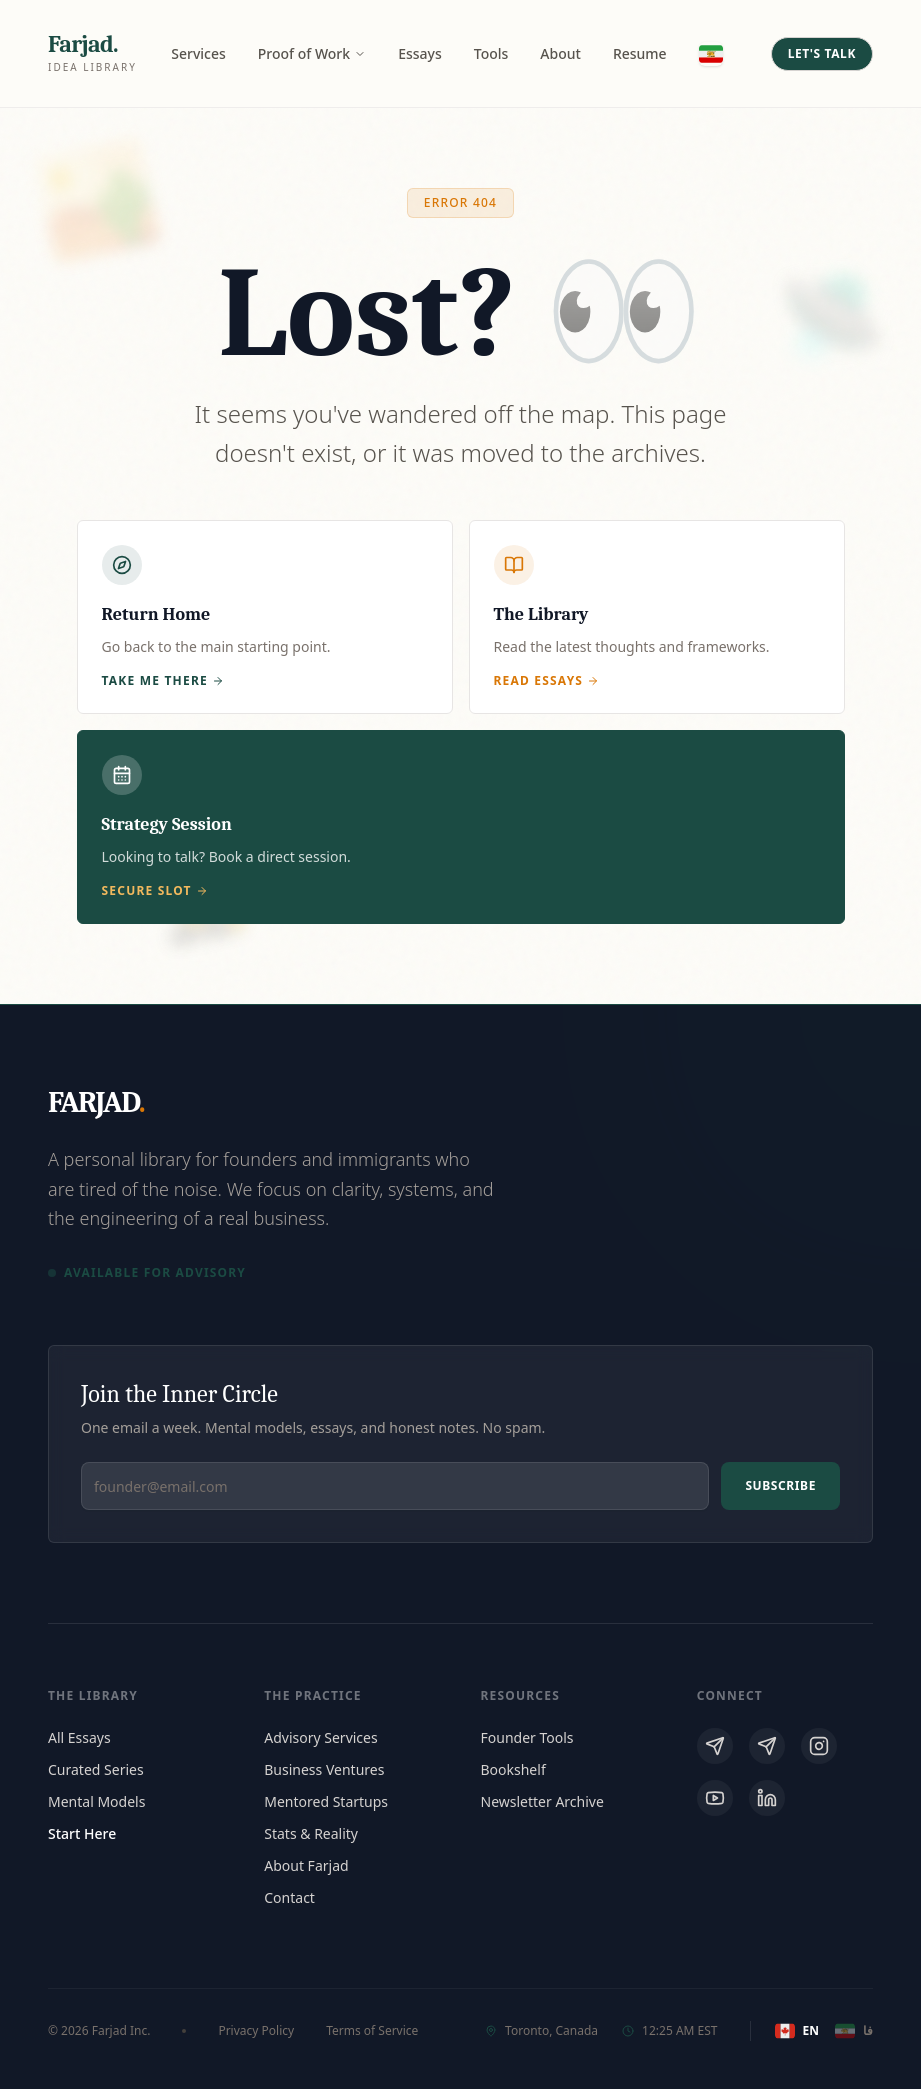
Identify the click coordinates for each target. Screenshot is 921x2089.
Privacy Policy (256, 2031)
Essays (420, 53)
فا (854, 2031)
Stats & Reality (311, 1833)
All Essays (79, 1737)
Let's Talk (822, 53)
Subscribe (780, 1485)
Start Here (82, 1833)
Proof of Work (312, 53)
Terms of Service (372, 2031)
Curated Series (96, 1769)
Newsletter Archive (542, 1801)
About (560, 53)
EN (797, 2031)
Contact (289, 1897)
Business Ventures (324, 1769)
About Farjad (306, 1865)
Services (198, 53)
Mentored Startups (326, 1801)
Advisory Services (320, 1737)
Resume (640, 53)
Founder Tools (527, 1737)
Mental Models (96, 1801)
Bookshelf (513, 1769)
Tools (491, 53)
